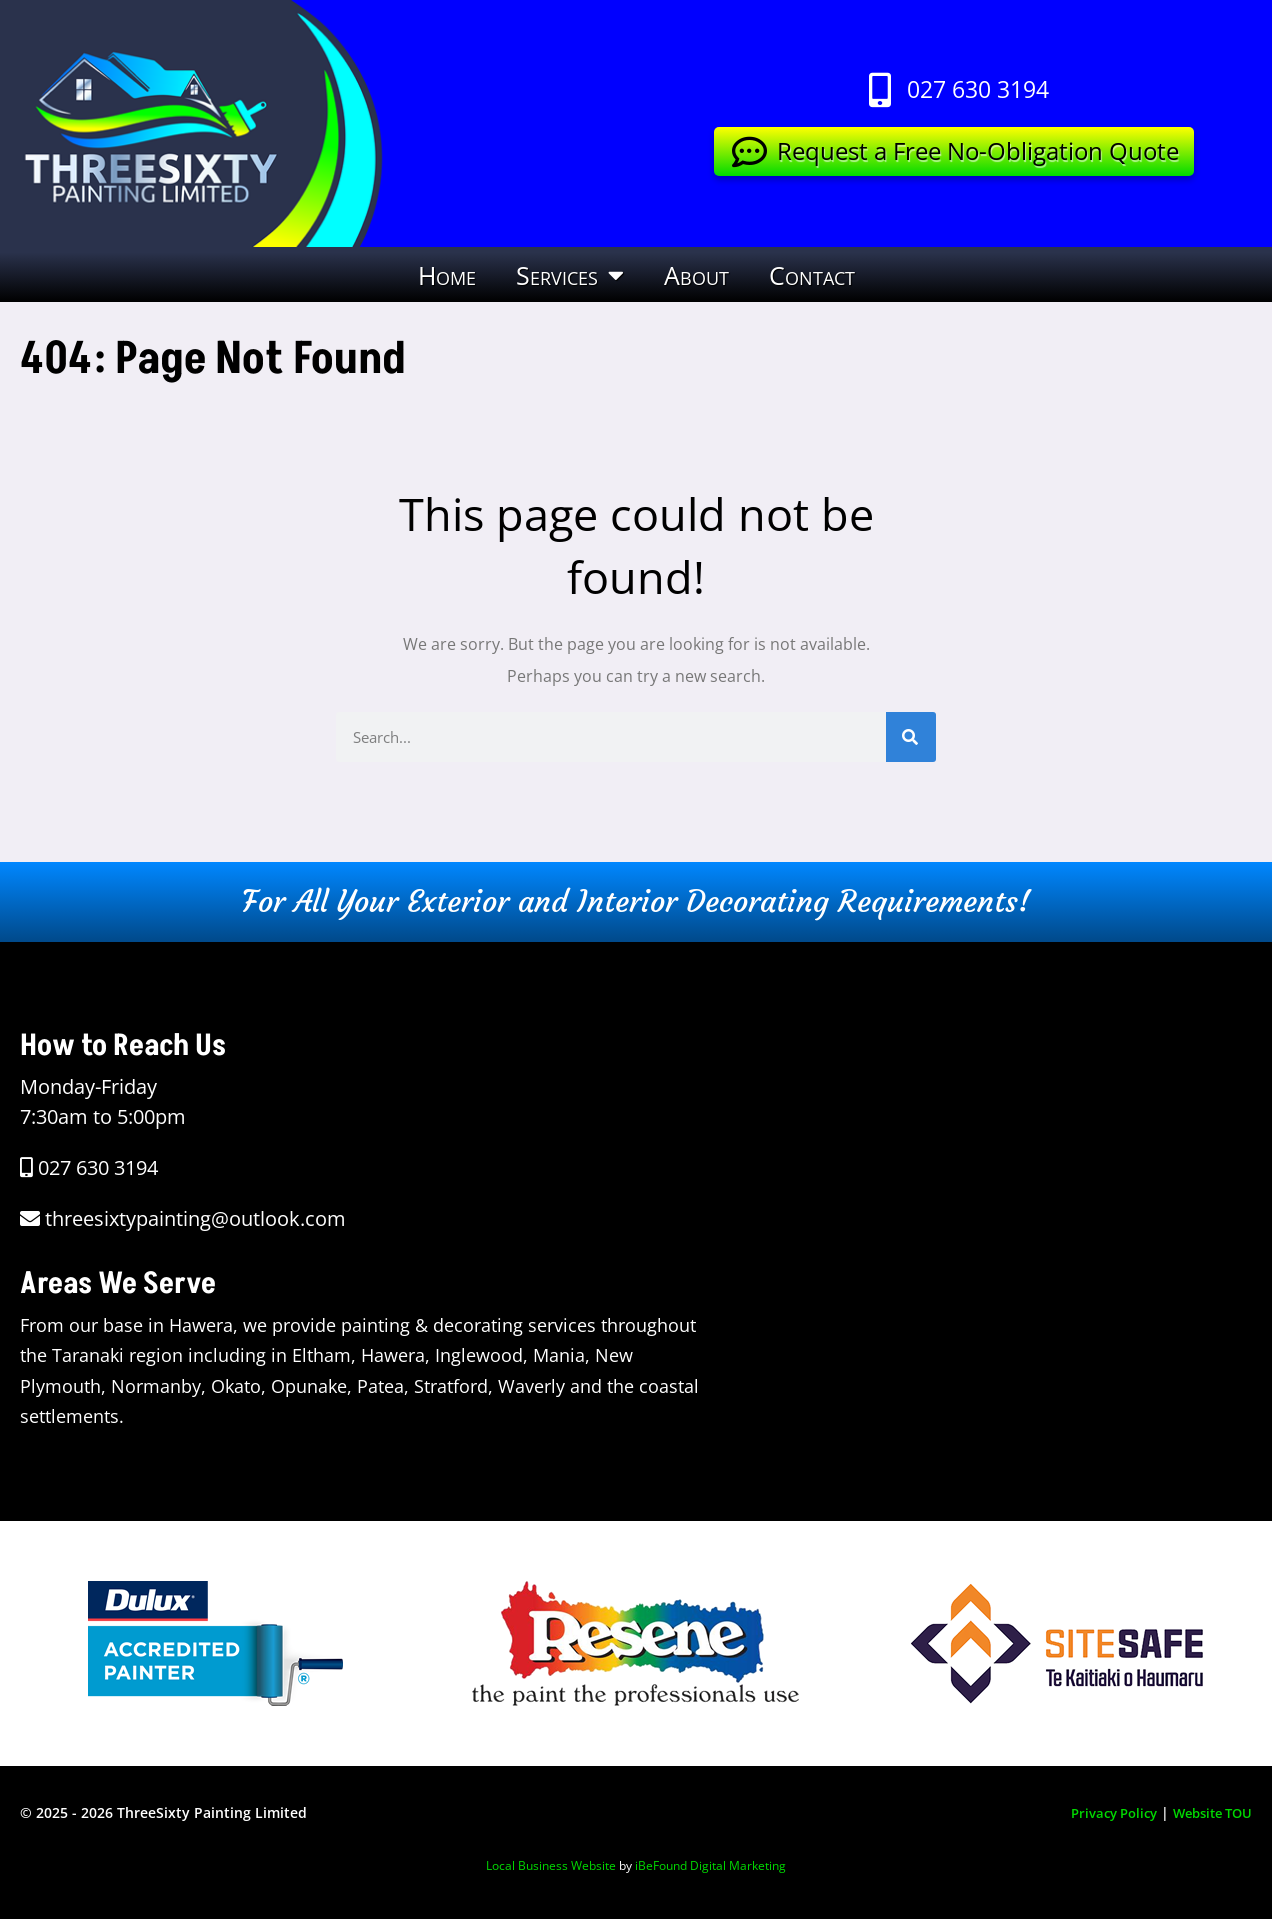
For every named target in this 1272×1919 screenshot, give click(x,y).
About (696, 275)
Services (570, 274)
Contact (812, 275)
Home (447, 275)
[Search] (911, 737)
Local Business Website (551, 1864)
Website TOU (1208, 1812)
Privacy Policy (1101, 1812)
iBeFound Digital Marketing (710, 1864)
